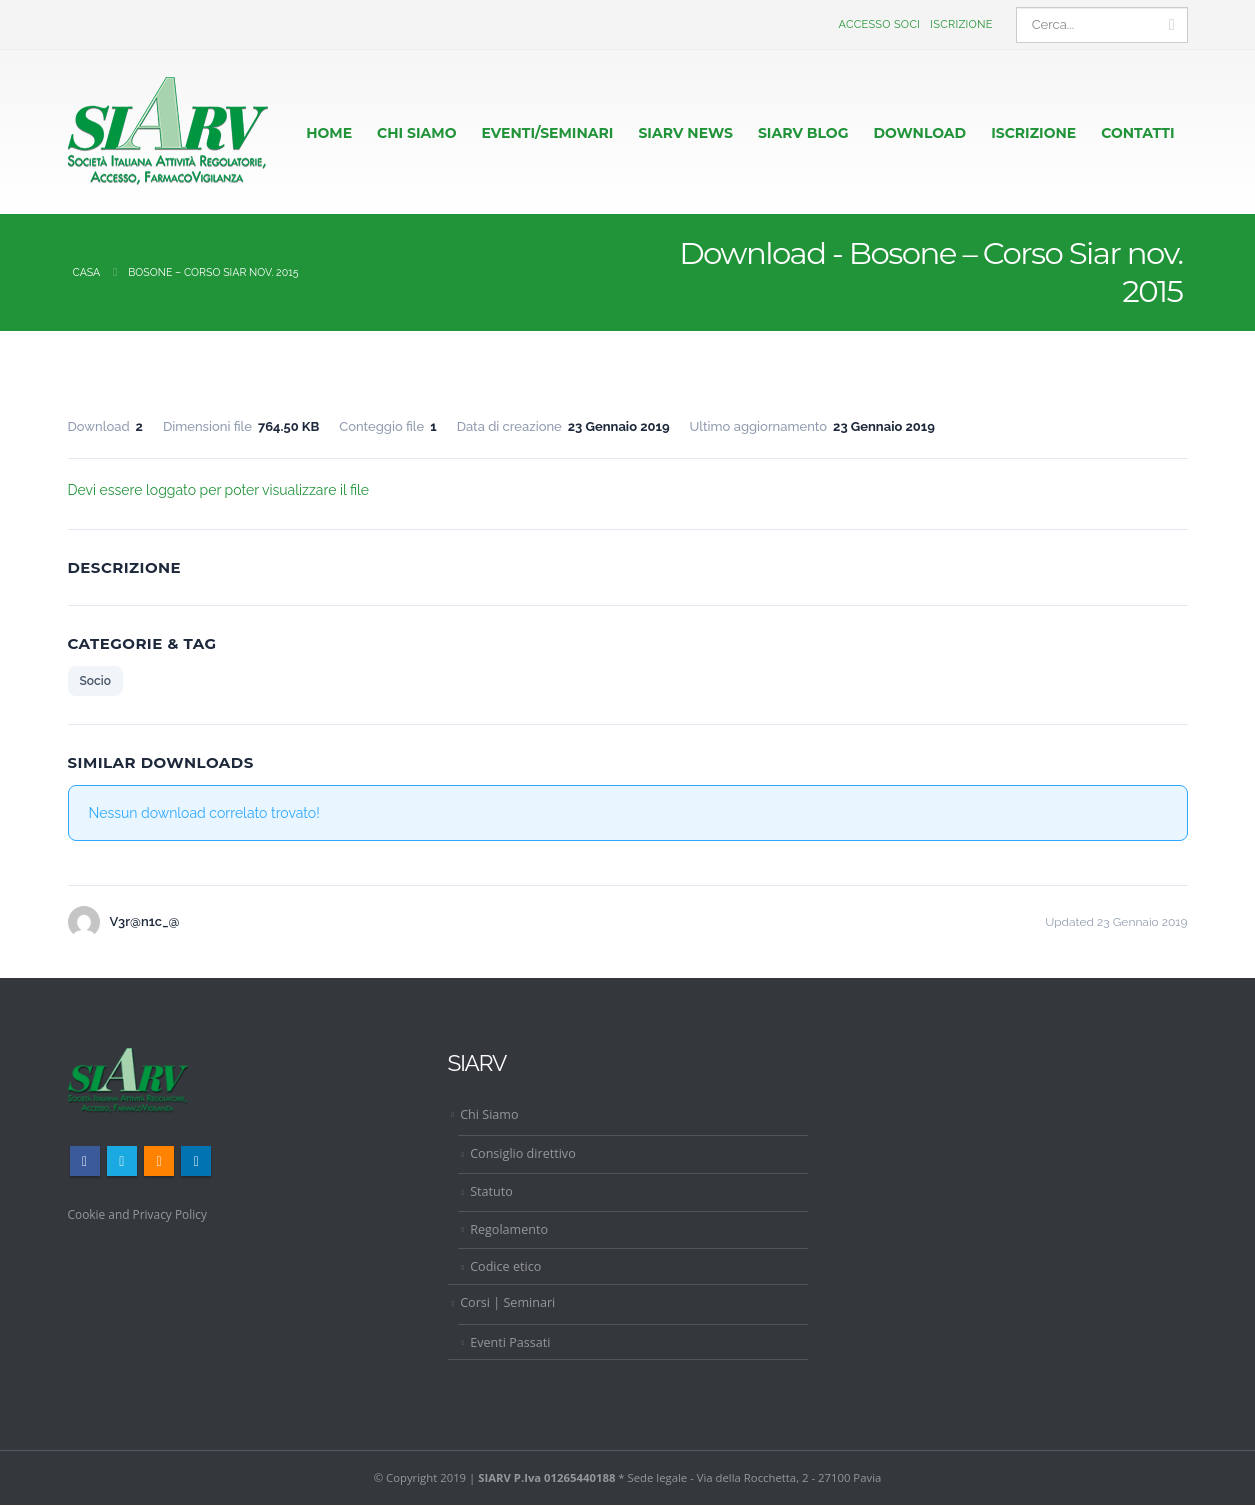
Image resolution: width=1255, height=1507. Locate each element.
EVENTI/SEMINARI (548, 133)
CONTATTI (1137, 133)
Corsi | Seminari (507, 1303)
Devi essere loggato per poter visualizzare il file (219, 490)
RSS (159, 1162)
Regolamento (509, 1230)
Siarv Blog (803, 133)
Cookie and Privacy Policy (142, 1214)
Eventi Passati (510, 1343)
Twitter (122, 1162)
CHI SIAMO (416, 133)
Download (919, 133)
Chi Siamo (489, 1115)
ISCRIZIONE (1033, 133)
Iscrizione (961, 24)
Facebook (85, 1162)
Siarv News (685, 133)
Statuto (491, 1192)
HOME (329, 133)
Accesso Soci (880, 24)
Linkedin (196, 1162)
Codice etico (505, 1268)
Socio (95, 682)
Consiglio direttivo (523, 1155)
